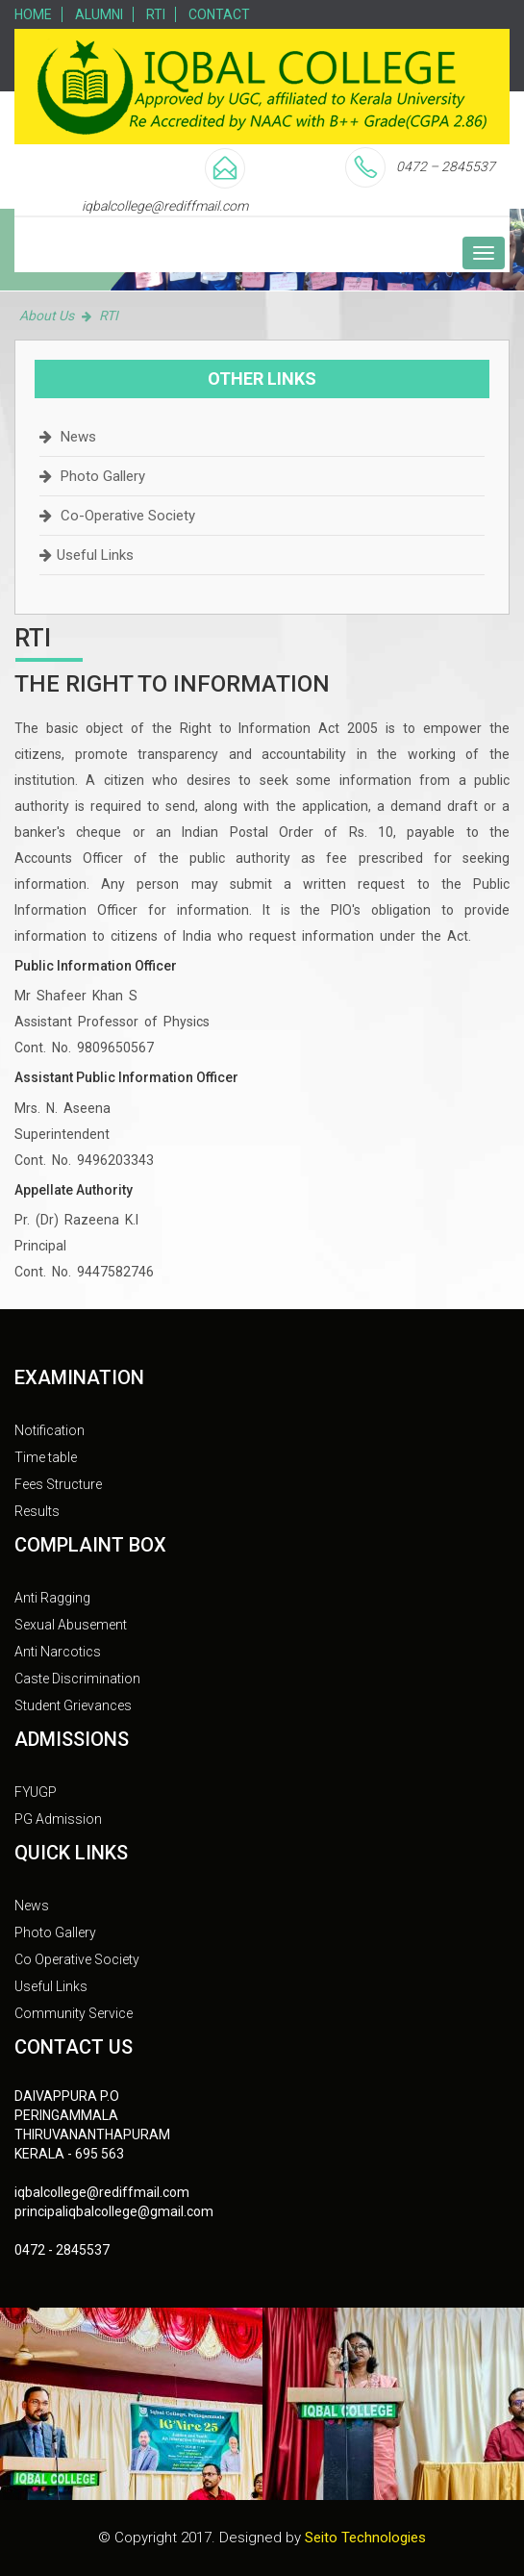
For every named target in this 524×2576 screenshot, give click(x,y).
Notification (49, 1430)
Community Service (73, 2013)
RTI (155, 14)
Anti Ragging (52, 1597)
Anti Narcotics (57, 1651)
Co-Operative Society (128, 515)
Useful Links (95, 555)
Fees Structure (58, 1484)
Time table (45, 1457)
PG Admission (58, 1819)
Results (37, 1511)
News (78, 436)
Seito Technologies (365, 2537)
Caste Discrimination (77, 1678)
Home (33, 14)
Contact (219, 14)
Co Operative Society (76, 1959)
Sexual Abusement (70, 1624)
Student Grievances (73, 1705)
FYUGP (35, 1792)
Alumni (99, 14)
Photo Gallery (103, 476)
